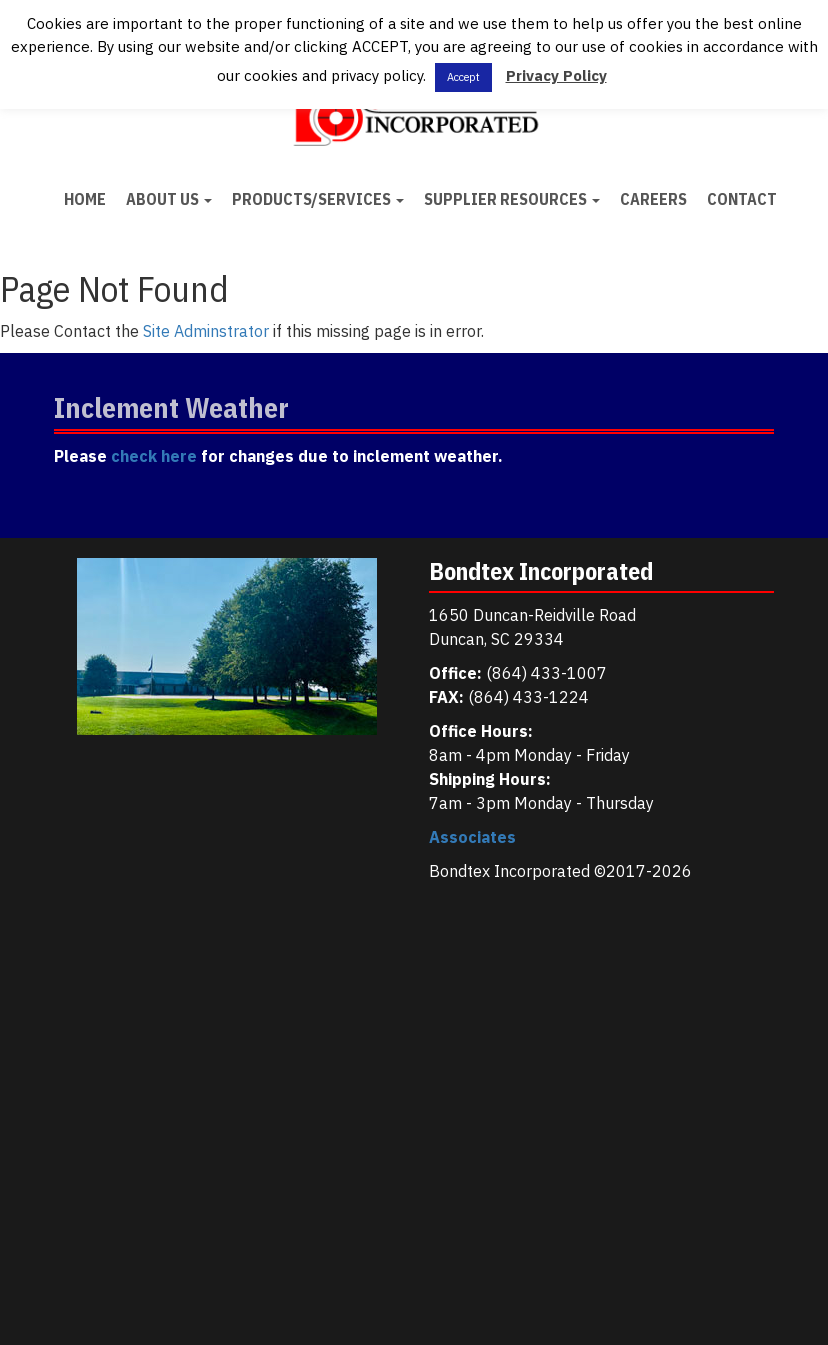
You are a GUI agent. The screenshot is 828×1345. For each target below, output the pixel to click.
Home (85, 199)
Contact (742, 199)
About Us (169, 199)
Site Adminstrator (206, 331)
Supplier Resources (512, 199)
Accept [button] (463, 77)
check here (154, 456)
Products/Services (318, 199)
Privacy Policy (556, 75)
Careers (653, 199)
